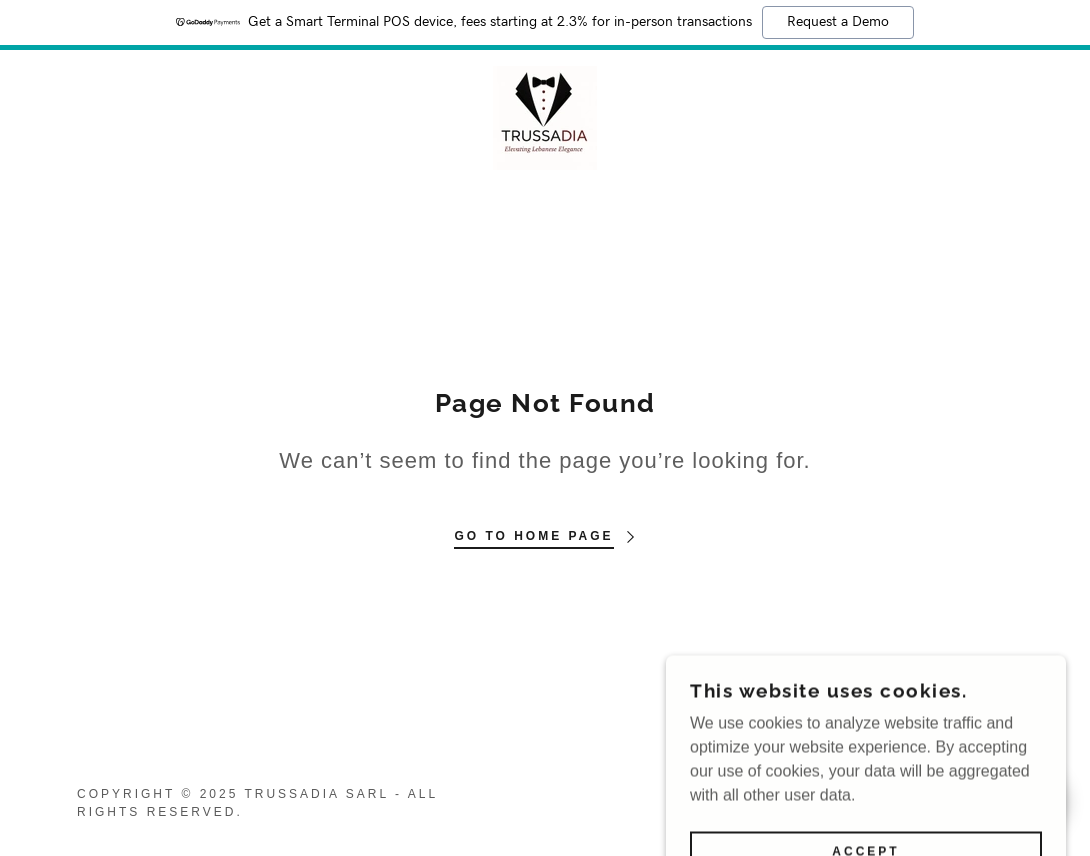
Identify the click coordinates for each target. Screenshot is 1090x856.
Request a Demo (838, 22)
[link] (545, 116)
